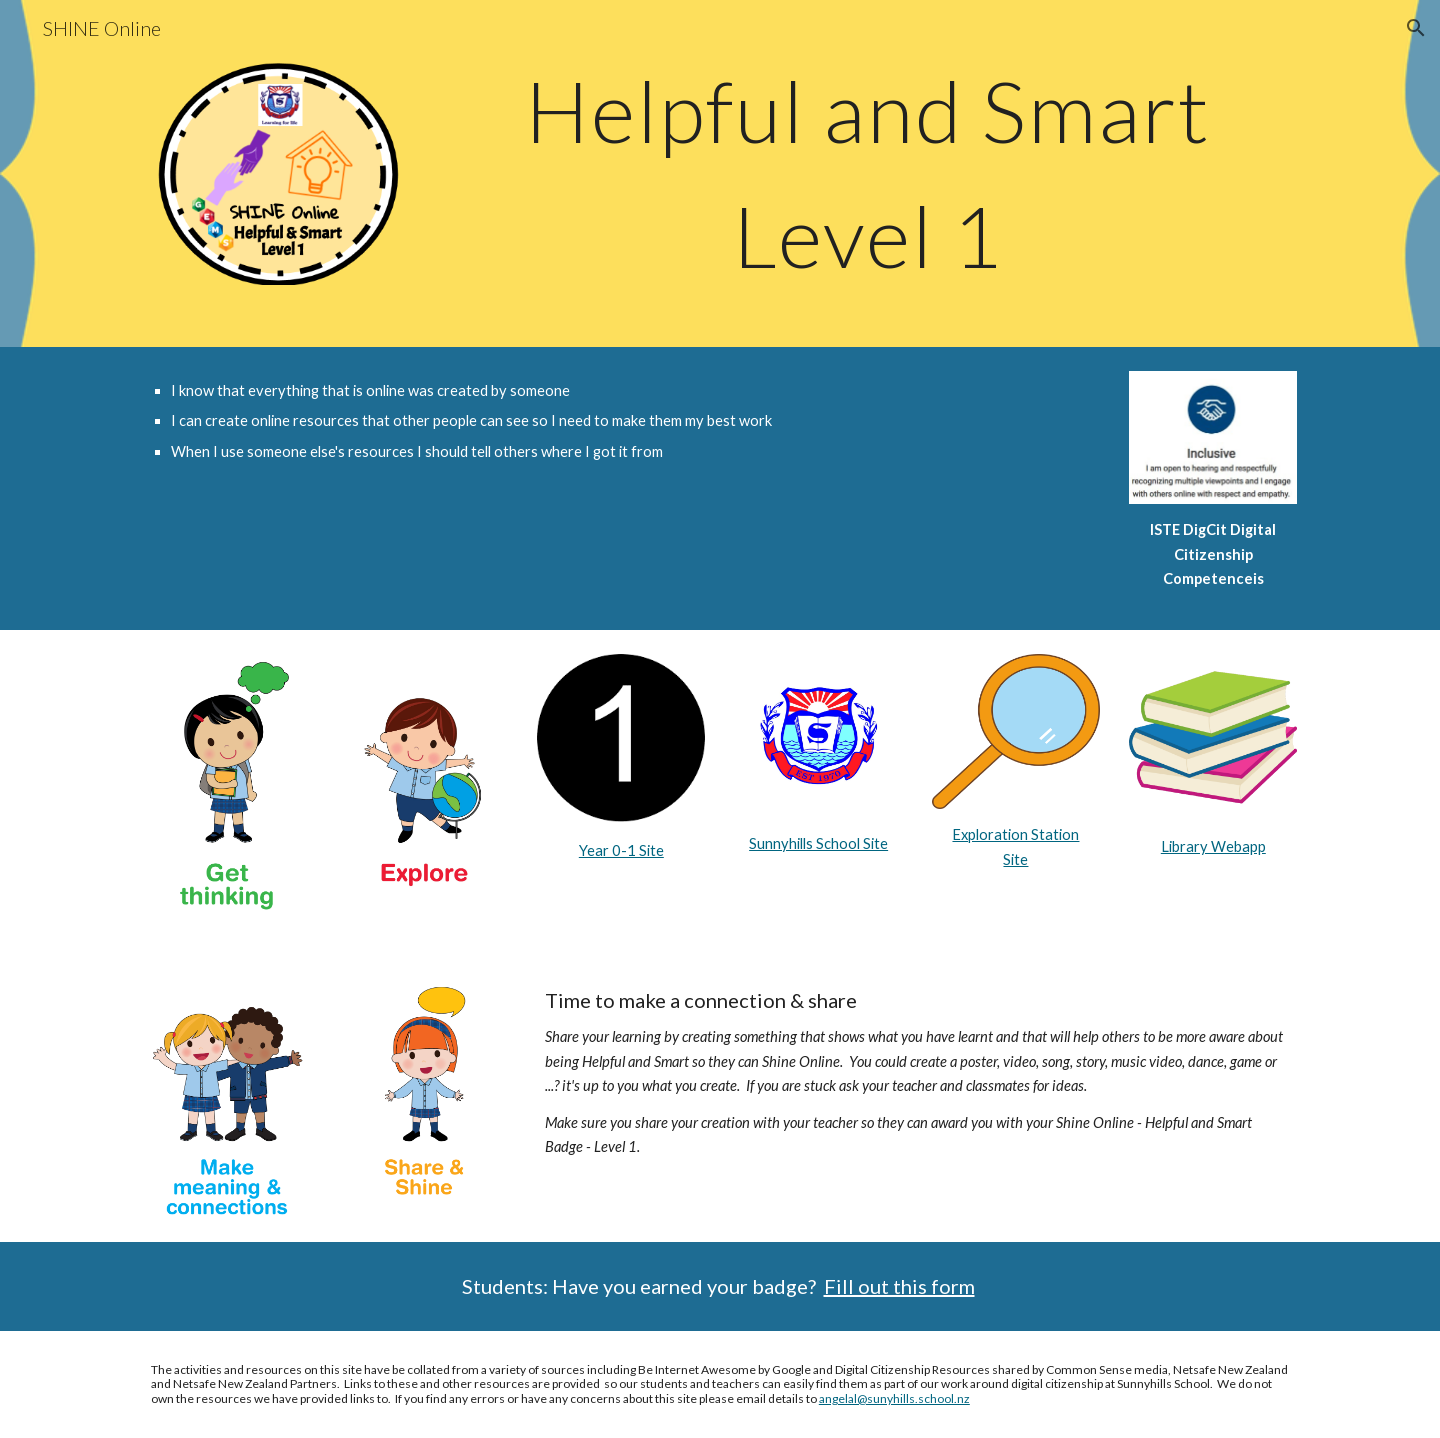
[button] (1416, 28)
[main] (868, 173)
